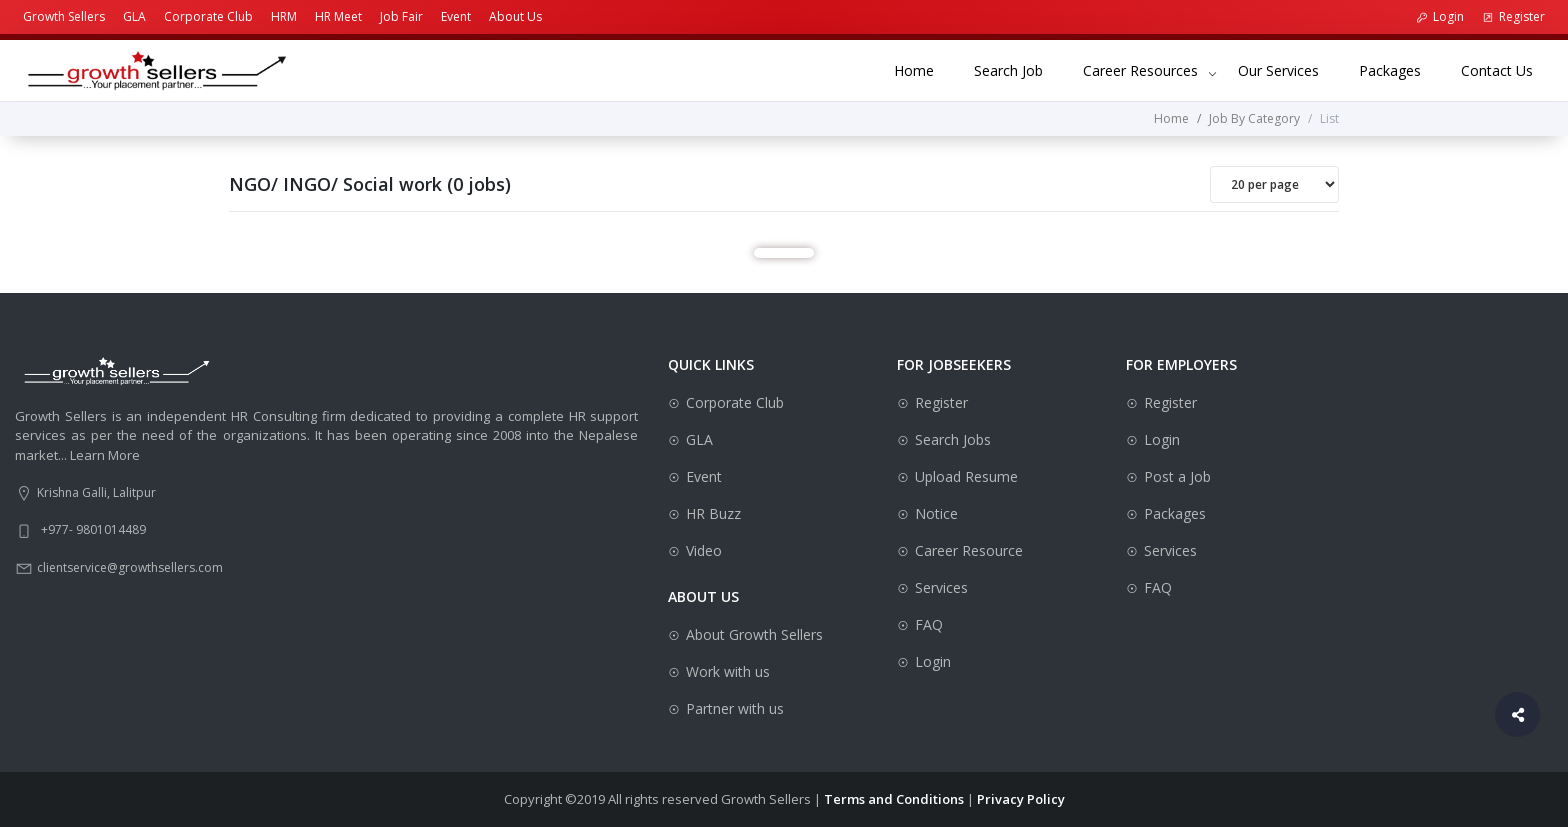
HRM (284, 16)
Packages (1400, 69)
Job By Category (1254, 118)
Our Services (1288, 69)
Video (704, 550)
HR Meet (338, 16)
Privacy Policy (1021, 799)
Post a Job (1177, 476)
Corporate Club (208, 16)
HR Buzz (713, 513)
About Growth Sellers (754, 634)
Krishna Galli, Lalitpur (96, 492)
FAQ (929, 624)
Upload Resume (966, 476)
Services (941, 587)
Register (1513, 16)
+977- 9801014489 (93, 529)
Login (1440, 16)
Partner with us (735, 708)
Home (924, 69)
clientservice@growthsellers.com (130, 567)
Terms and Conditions (894, 799)
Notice (936, 513)
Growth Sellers (64, 16)
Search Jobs (953, 439)
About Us (515, 16)
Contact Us (1507, 69)
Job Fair (401, 16)
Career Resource (969, 550)
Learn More (105, 455)
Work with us (728, 671)
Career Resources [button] (1140, 70)
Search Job (1018, 69)
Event (456, 16)
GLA (134, 16)
